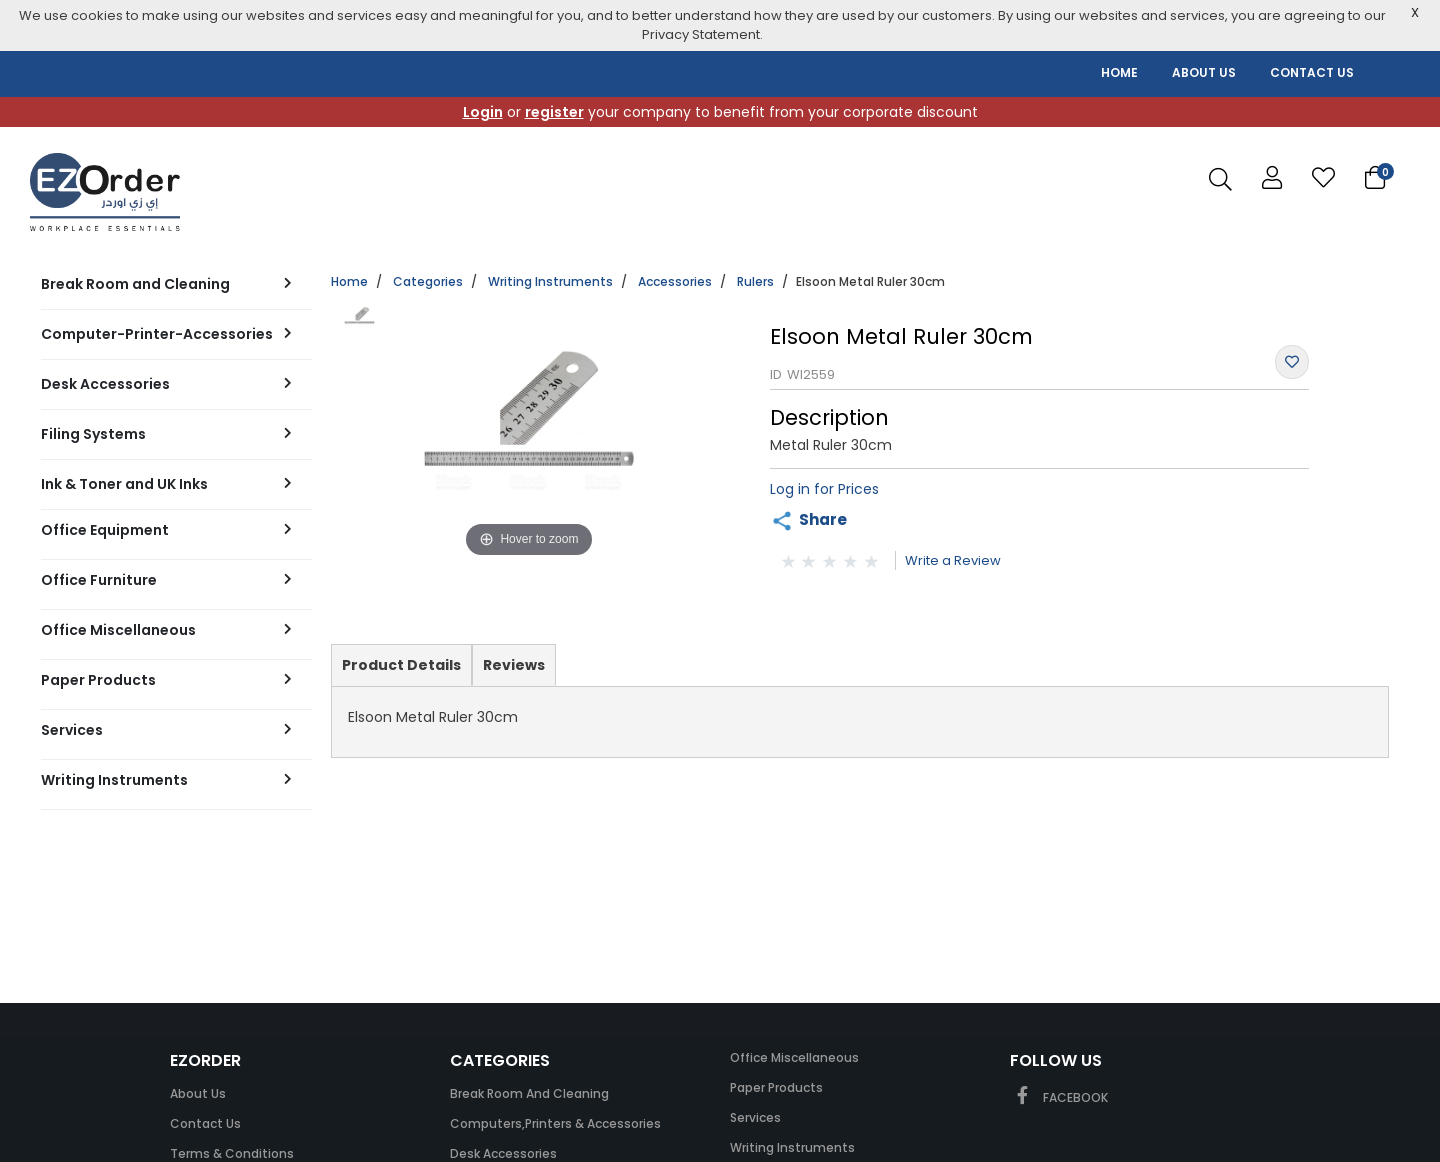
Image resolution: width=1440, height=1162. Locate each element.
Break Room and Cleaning (529, 1093)
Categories (428, 281)
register (554, 112)
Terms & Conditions (232, 1153)
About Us (198, 1093)
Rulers (755, 281)
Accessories (675, 281)
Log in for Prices (824, 489)
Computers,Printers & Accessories (555, 1123)
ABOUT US (1204, 72)
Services (755, 1117)
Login (483, 112)
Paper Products (776, 1087)
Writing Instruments (550, 281)
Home (349, 281)
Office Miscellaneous (794, 1057)
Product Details (401, 670)
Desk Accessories (503, 1153)
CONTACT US (1312, 72)
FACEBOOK (1059, 1097)
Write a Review (953, 560)
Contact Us (205, 1123)
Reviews (514, 665)
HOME (1119, 72)
